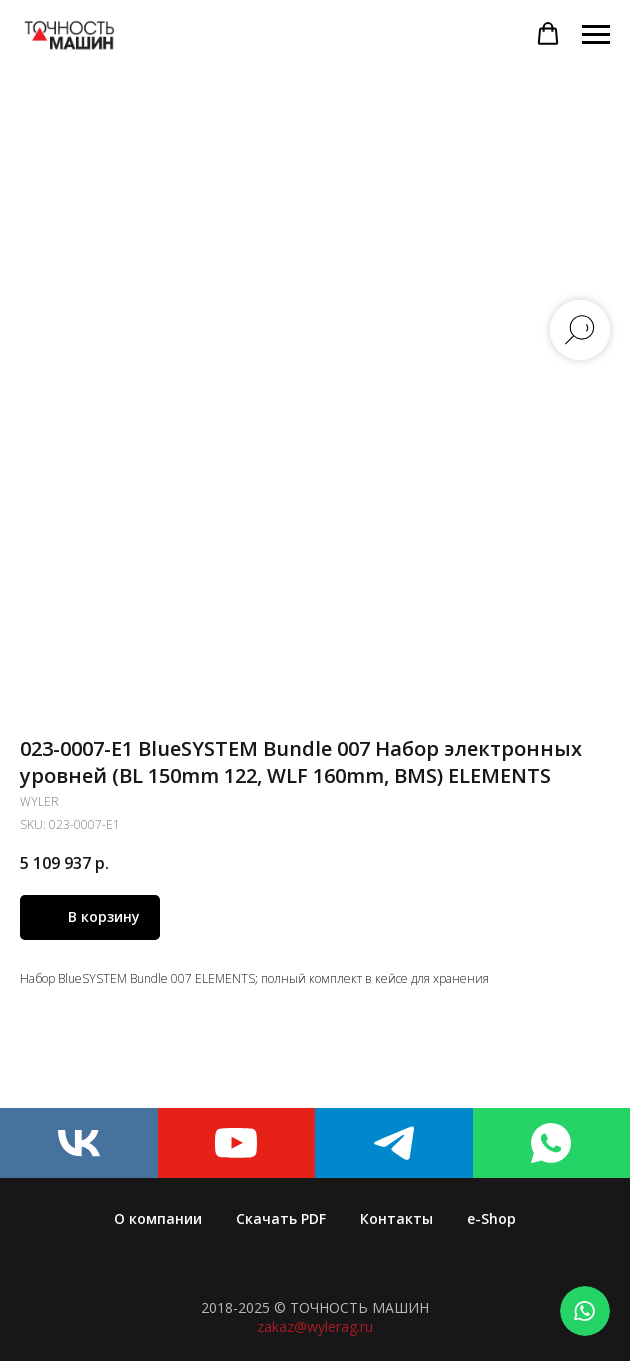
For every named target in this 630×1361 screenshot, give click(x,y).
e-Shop (491, 1218)
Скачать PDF (281, 1218)
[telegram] (394, 1143)
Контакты (396, 1218)
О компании (158, 1218)
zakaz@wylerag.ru (315, 1326)
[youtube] (237, 1143)
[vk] (79, 1143)
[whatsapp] (552, 1143)
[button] (548, 34)
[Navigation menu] (596, 35)
